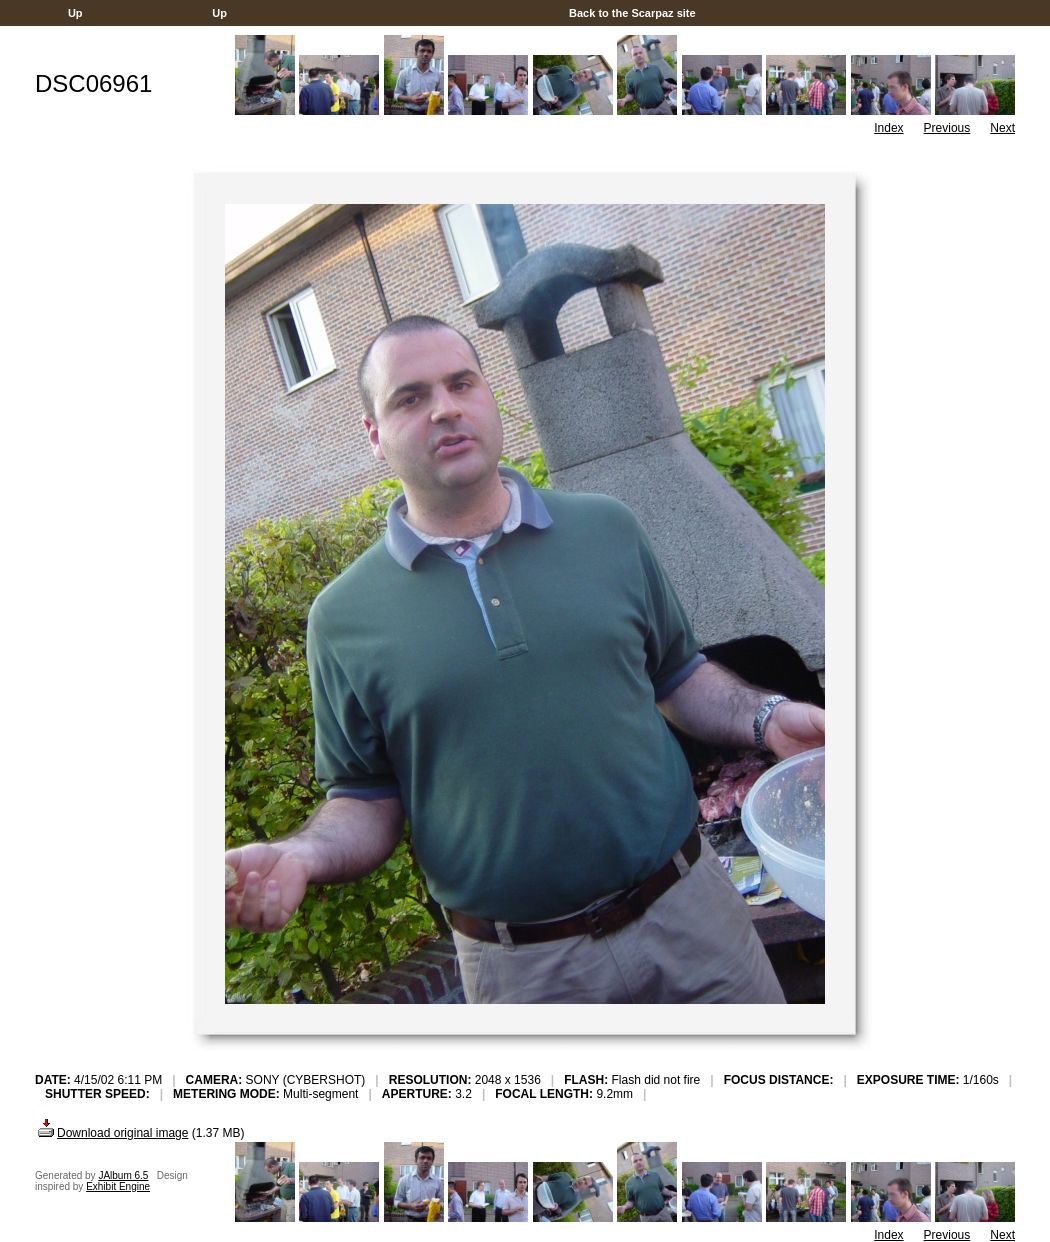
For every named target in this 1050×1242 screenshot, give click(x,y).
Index (888, 128)
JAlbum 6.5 (123, 1175)
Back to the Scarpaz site (632, 13)
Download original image (111, 1133)
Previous (947, 128)
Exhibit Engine (118, 1186)
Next (1002, 128)
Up (75, 13)
